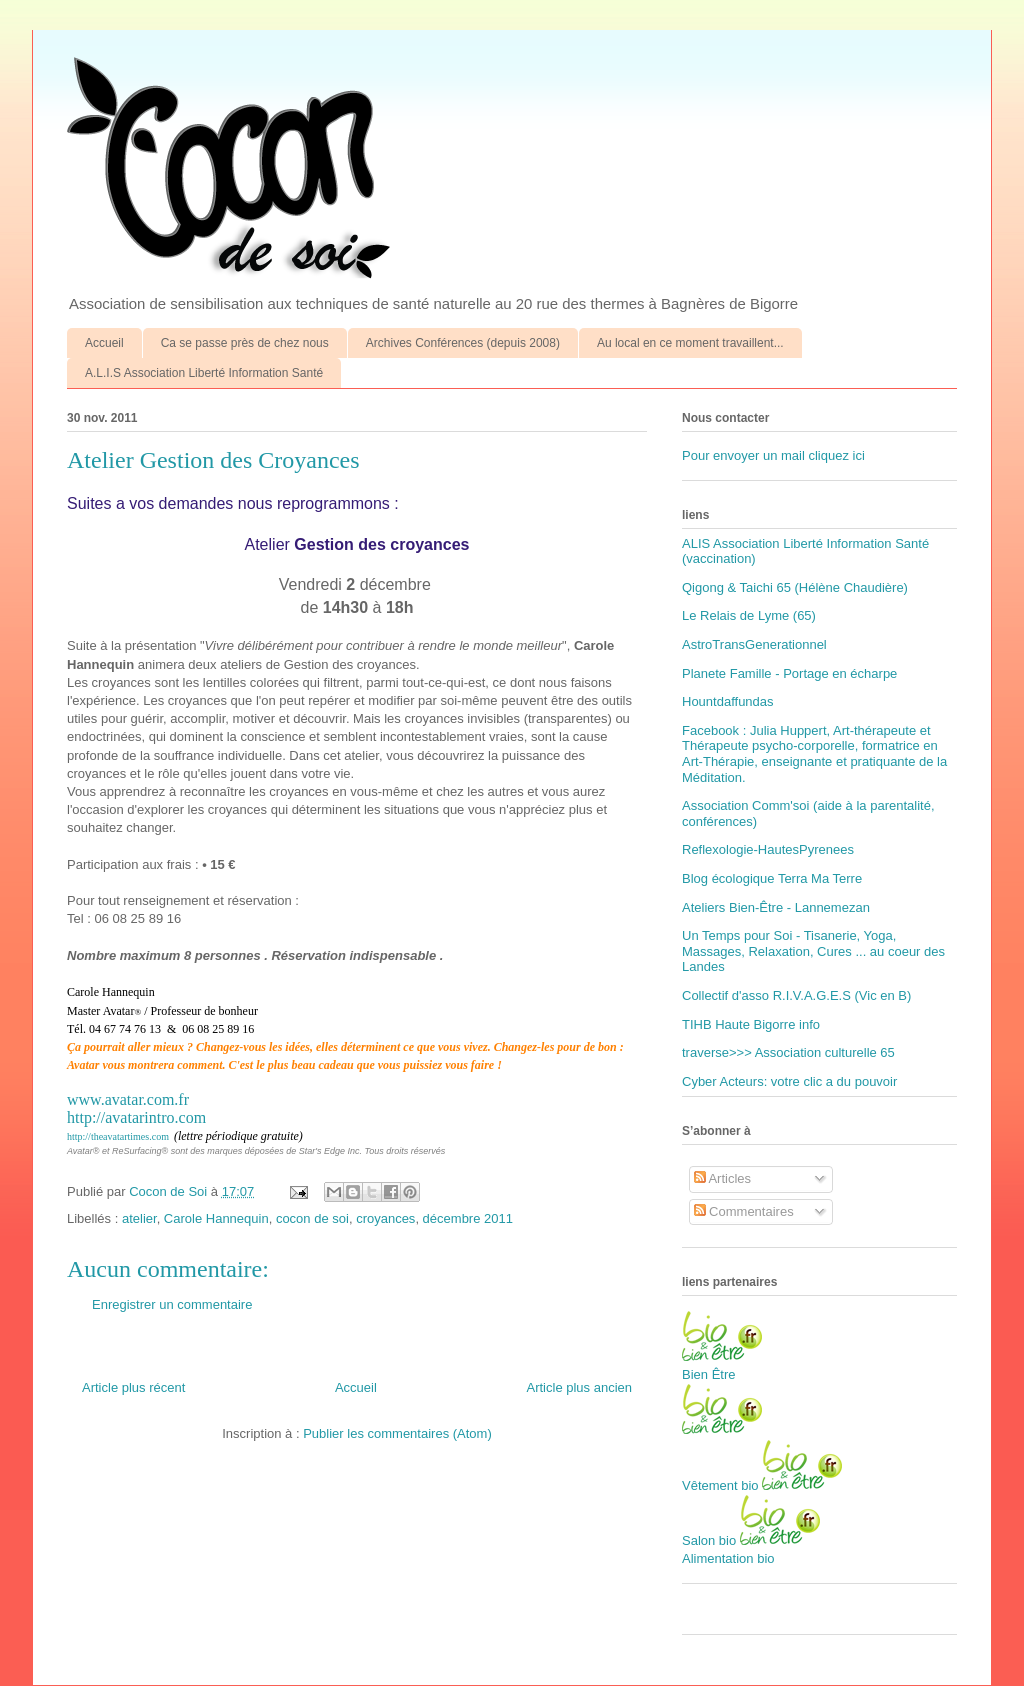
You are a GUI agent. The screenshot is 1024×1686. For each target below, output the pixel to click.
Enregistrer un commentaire (172, 1304)
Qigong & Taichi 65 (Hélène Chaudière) (795, 587)
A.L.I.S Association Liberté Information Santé (204, 373)
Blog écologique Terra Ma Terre (772, 878)
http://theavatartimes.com (118, 1136)
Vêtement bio (720, 1485)
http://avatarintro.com (136, 1117)
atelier (139, 1218)
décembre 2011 (468, 1218)
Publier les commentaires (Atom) (397, 1433)
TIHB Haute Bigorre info (751, 1024)
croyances (385, 1218)
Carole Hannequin (216, 1218)
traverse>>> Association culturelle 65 (788, 1052)
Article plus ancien (580, 1387)
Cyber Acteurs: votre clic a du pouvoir (789, 1081)
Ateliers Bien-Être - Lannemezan (776, 907)
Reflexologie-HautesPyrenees (768, 849)
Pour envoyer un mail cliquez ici (773, 455)
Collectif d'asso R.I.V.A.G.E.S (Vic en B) (796, 995)
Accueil (104, 343)
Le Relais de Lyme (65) (749, 615)
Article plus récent (133, 1387)
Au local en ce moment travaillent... (690, 343)
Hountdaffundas (728, 701)
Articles (723, 1178)
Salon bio (709, 1540)
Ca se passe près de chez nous (245, 343)
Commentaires (744, 1211)
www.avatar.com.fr (128, 1099)
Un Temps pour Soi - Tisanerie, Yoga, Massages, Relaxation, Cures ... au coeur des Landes (813, 951)
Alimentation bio (728, 1558)
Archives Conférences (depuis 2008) (463, 343)
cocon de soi (312, 1218)
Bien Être (708, 1374)
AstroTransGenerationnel (754, 644)
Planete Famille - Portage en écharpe (789, 673)
